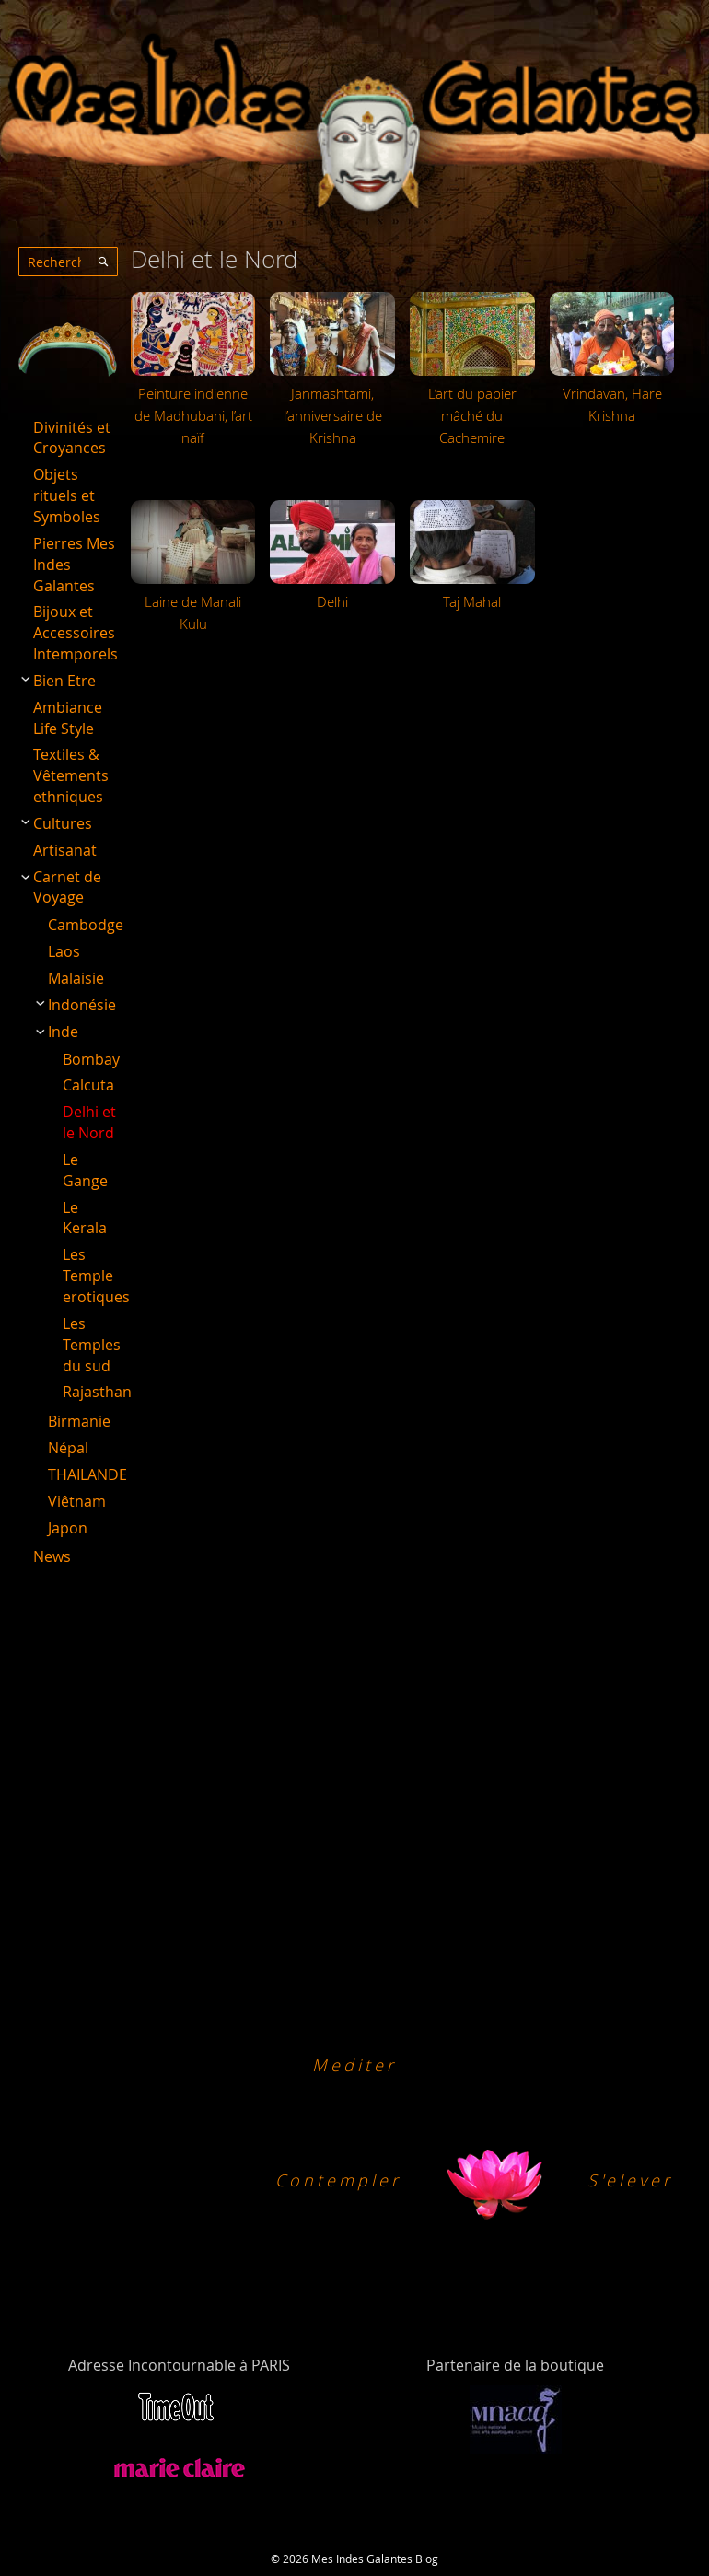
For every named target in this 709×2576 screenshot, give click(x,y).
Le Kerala (85, 1218)
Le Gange (85, 1170)
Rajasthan (97, 1391)
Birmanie (79, 1421)
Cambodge (85, 925)
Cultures (62, 823)
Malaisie (76, 978)
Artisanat (65, 850)
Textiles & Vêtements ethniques (71, 775)
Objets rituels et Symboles (66, 495)
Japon (67, 1528)
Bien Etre (64, 680)
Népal (68, 1448)
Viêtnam (77, 1501)
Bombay (91, 1059)
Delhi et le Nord (89, 1122)
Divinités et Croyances (71, 438)
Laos (64, 951)
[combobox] (68, 261)
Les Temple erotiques (96, 1275)
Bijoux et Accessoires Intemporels (75, 632)
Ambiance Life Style (67, 718)
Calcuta (88, 1085)
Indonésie (82, 1005)
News (52, 1556)
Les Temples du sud (92, 1344)
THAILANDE (87, 1474)
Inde (63, 1031)
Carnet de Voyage (67, 887)
